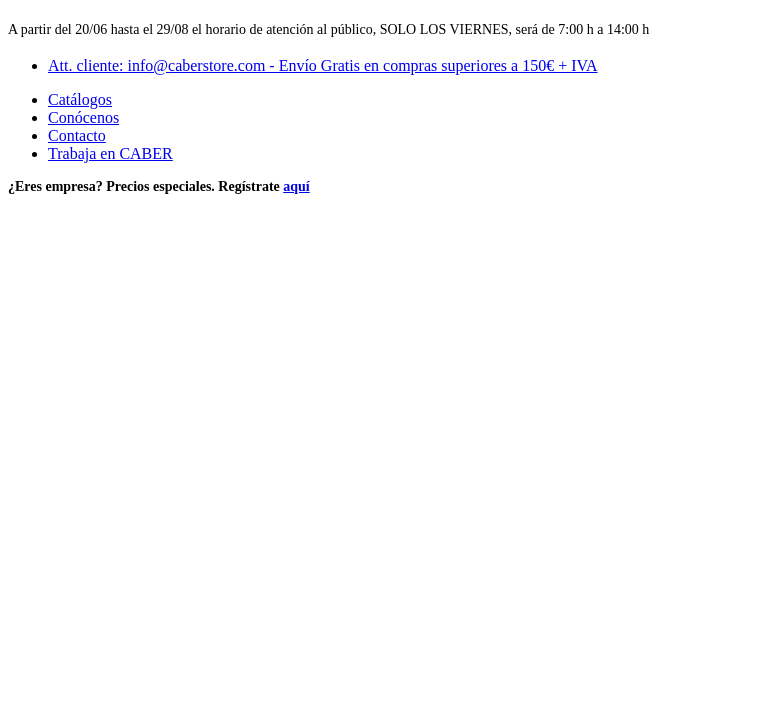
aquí (296, 186)
